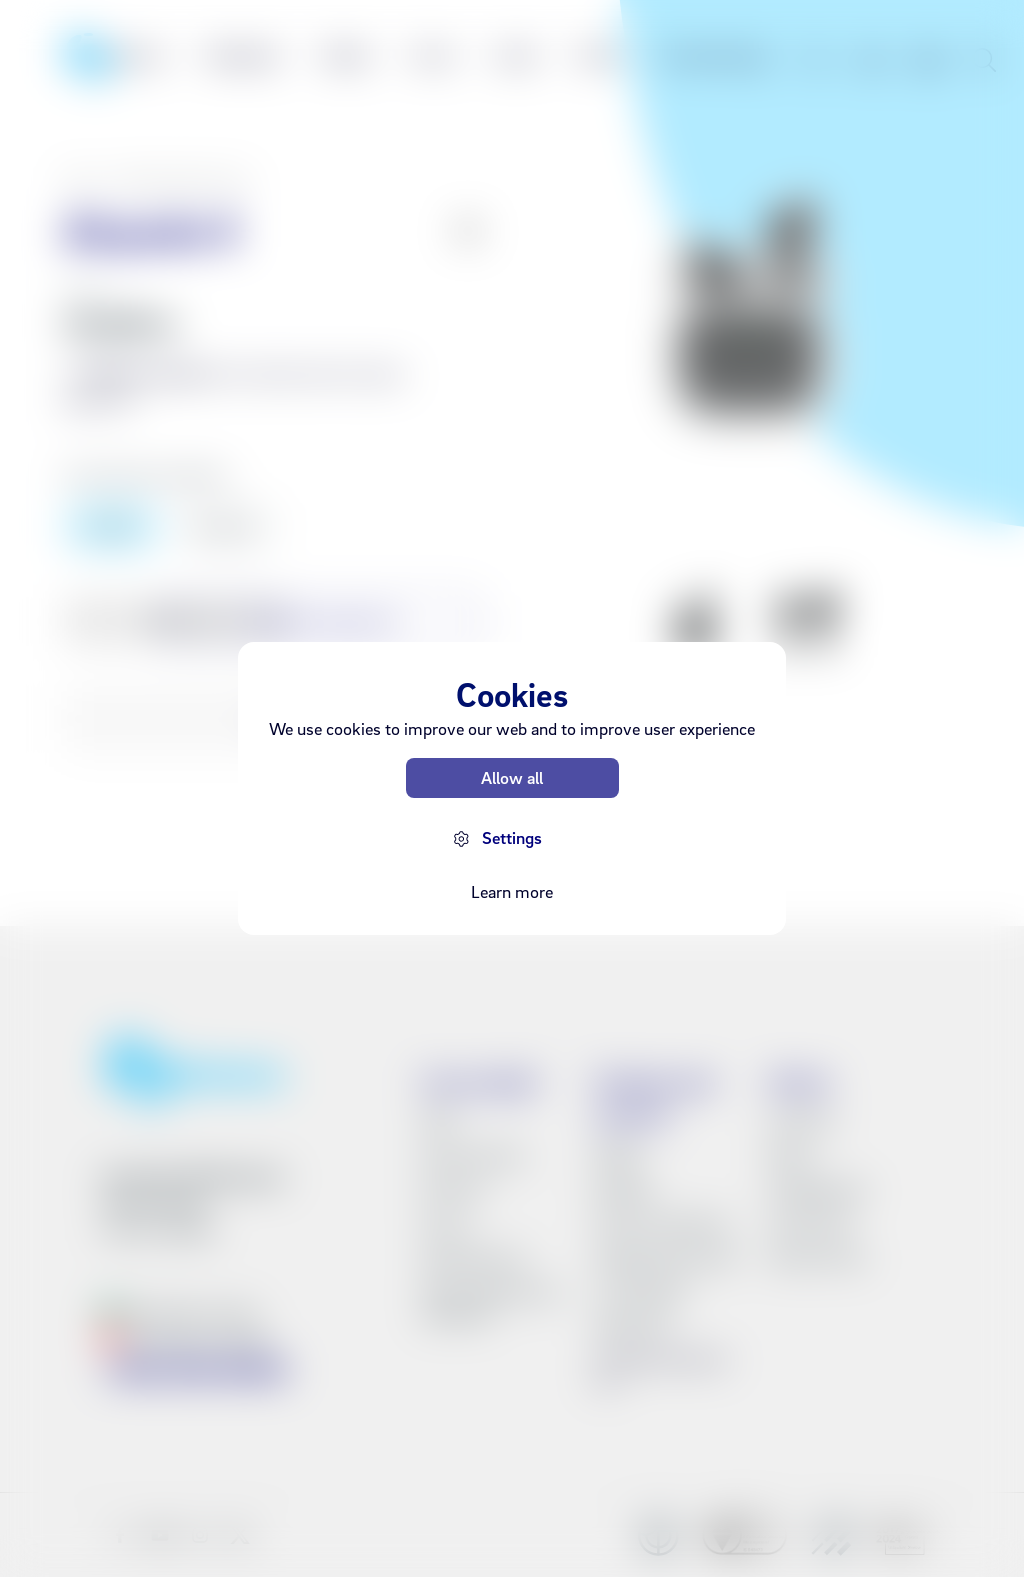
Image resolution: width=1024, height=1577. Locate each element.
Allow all (512, 777)
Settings (512, 837)
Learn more (512, 891)
